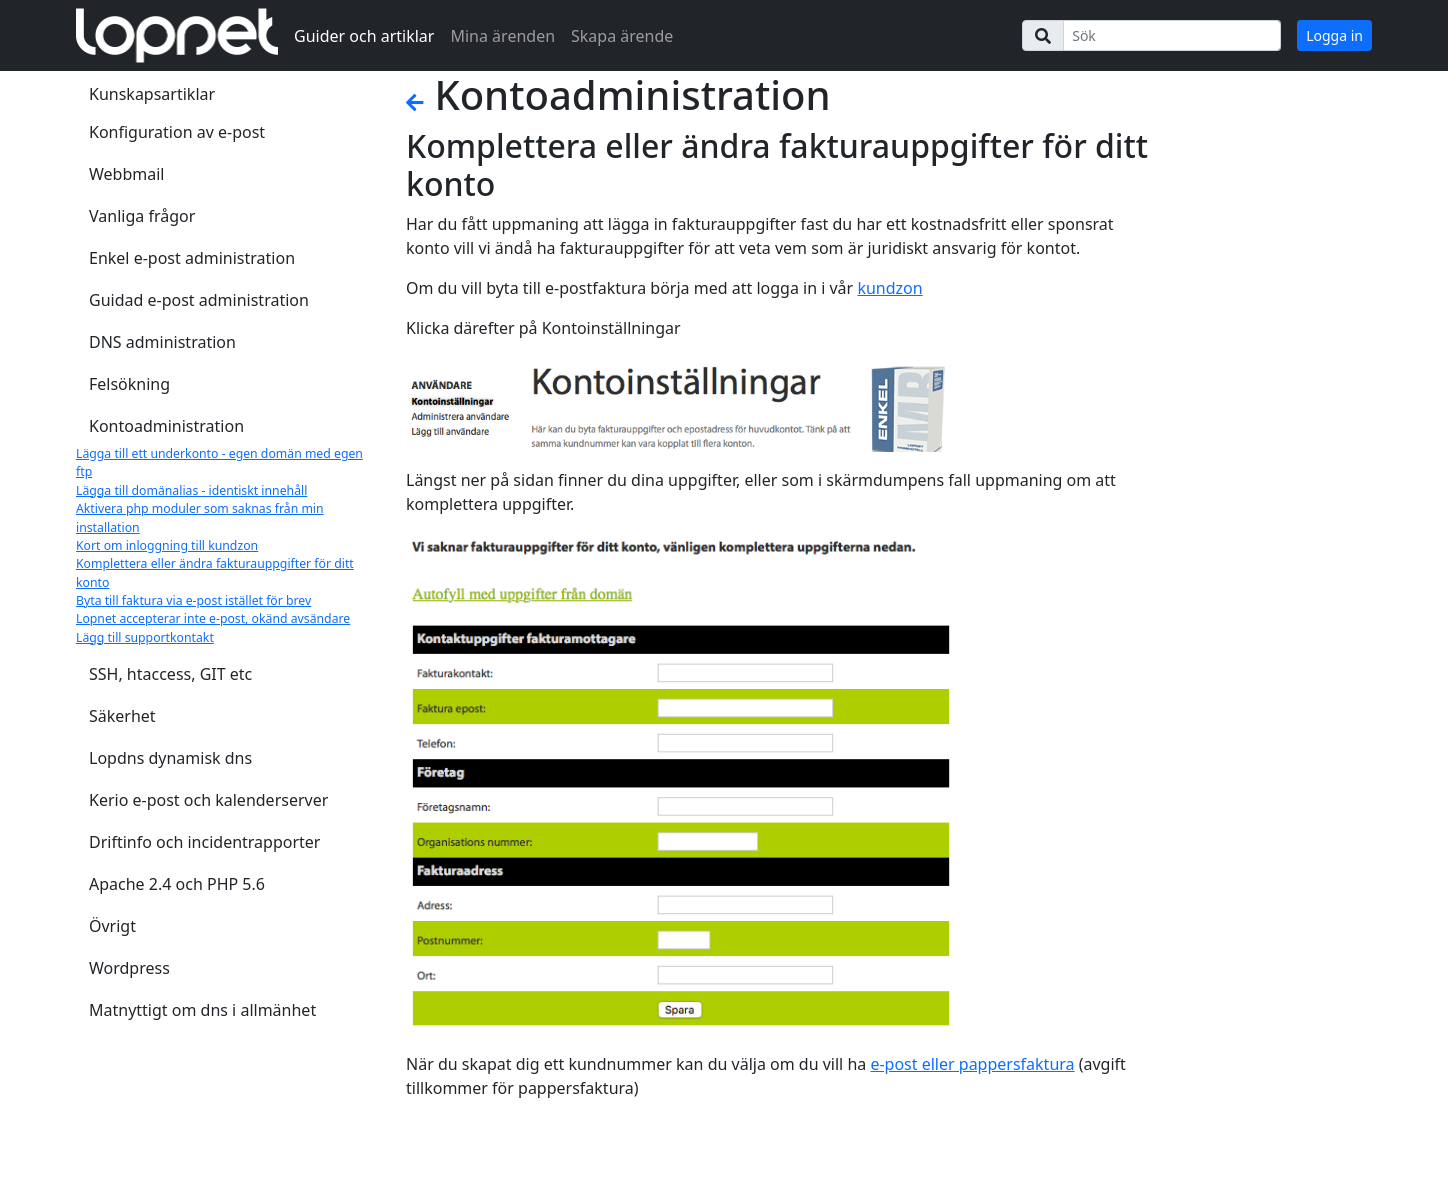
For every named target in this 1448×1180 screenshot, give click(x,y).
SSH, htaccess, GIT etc (170, 674)
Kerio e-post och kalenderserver (208, 800)
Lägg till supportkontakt (145, 637)
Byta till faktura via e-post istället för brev (193, 600)
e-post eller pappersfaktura (972, 1064)
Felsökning (129, 384)
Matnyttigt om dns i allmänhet (202, 1010)
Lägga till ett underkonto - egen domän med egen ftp (219, 462)
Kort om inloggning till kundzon (167, 545)
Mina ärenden (502, 36)
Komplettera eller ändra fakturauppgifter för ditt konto (215, 572)
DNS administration (162, 342)
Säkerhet (122, 716)
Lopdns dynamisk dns (170, 758)
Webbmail (126, 174)
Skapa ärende (622, 36)
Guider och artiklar (364, 36)
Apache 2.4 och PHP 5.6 (177, 884)
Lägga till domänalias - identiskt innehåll (191, 490)
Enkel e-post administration (192, 258)
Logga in (1334, 35)
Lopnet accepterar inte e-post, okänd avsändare (213, 618)
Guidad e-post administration (199, 300)
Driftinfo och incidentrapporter (204, 842)
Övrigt (112, 926)
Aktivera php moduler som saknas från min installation (200, 517)
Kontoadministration (166, 426)
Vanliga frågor (142, 216)
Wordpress (129, 968)
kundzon (889, 288)
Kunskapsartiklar (152, 94)
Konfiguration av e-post (177, 132)
